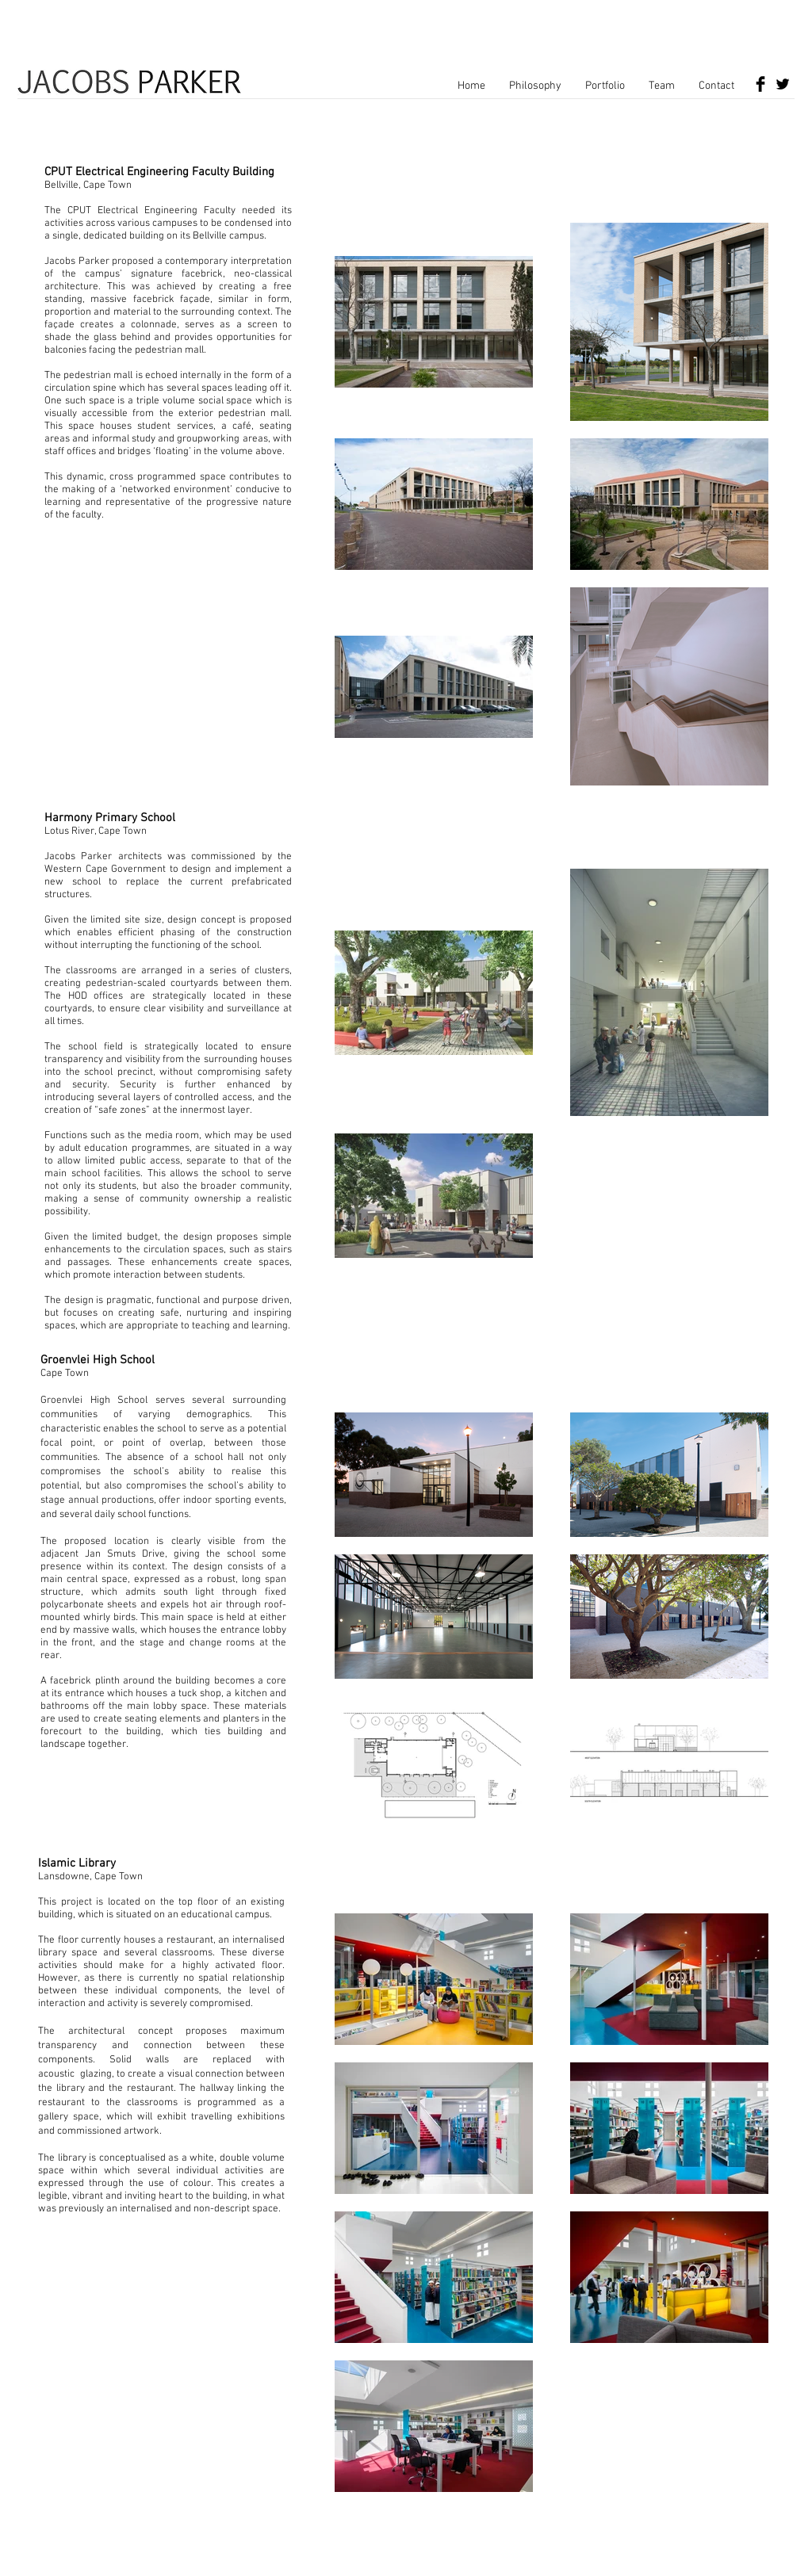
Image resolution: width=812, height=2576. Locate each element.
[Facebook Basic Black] (760, 84)
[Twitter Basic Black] (783, 84)
